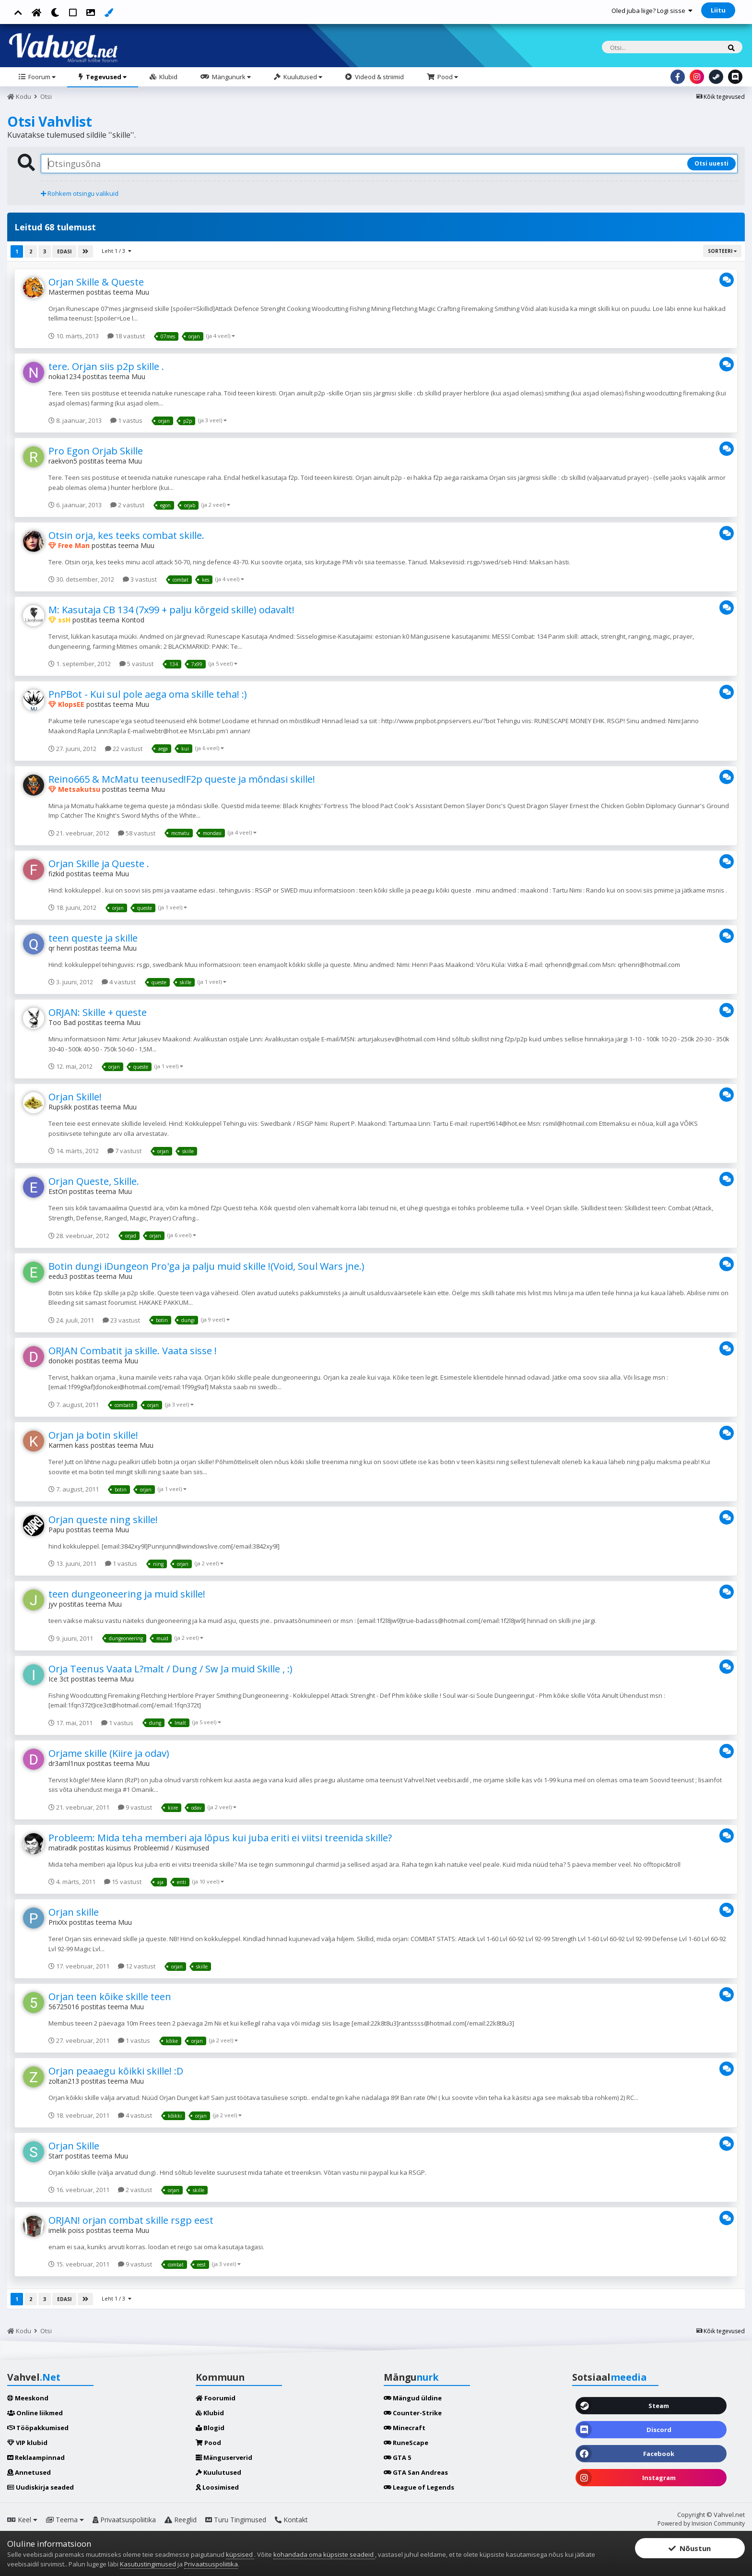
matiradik (62, 1847)
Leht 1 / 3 (116, 250)
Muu (142, 292)
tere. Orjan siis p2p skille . (106, 366)
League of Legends (419, 2487)
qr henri (60, 948)
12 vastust (136, 1966)
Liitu (718, 10)
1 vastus (126, 420)
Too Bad (62, 1022)
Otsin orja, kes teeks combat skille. (126, 535)
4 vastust (119, 982)
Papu (56, 1529)
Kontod (132, 619)
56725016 (63, 2006)
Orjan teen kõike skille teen (109, 1996)
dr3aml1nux (66, 1763)
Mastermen (66, 292)
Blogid (210, 2427)
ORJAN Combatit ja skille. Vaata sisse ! (132, 1350)
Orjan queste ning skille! (103, 1519)
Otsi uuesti (711, 163)
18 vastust (126, 336)
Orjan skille (73, 1912)
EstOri (57, 1191)
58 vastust (136, 833)
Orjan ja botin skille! (93, 1435)
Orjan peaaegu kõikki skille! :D (115, 2070)
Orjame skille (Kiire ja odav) (108, 1753)
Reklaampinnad (36, 2457)
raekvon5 (62, 460)
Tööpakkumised (38, 2427)
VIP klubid (27, 2442)
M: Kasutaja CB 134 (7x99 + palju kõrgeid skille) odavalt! (171, 609)
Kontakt (291, 2519)
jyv (52, 1604)
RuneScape (406, 2442)
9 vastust (135, 1807)
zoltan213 (63, 2081)
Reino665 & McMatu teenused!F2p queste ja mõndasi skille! (181, 779)
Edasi (64, 251)
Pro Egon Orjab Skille (95, 450)
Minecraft (404, 2427)
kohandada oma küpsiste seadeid (324, 2554)
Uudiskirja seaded (40, 2487)
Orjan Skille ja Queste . (98, 863)
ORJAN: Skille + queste (97, 1012)
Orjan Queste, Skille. (93, 1181)
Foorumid (215, 2398)
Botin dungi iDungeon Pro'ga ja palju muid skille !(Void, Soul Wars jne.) (206, 1266)
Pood (447, 76)
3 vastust (140, 579)
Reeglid (180, 2519)
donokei (60, 1360)
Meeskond (27, 2398)
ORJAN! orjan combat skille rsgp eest (130, 2220)
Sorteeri (722, 251)
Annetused (29, 2472)
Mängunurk (231, 76)
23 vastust (121, 1320)
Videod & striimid (378, 76)
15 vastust (122, 1881)
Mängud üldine (413, 2398)
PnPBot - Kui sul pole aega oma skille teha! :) (147, 694)
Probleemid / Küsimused (171, 1847)
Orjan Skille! (75, 1096)
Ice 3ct (58, 1678)
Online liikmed (35, 2413)
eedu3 (58, 1276)
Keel (22, 2519)
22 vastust (123, 748)
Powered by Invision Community (701, 2523)
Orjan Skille (73, 2145)
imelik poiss (66, 2230)
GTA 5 (397, 2457)
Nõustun (690, 2548)
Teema (65, 2519)
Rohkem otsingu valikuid (79, 193)
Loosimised (217, 2487)
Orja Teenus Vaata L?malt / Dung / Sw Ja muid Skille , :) (170, 1668)
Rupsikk (60, 1106)
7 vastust (124, 1150)
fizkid (56, 873)
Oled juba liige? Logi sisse (652, 10)
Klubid (167, 76)
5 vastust (136, 663)
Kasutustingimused (148, 2564)
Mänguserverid (224, 2457)
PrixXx (57, 1922)
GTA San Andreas (416, 2472)
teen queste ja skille (93, 937)
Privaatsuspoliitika (124, 2519)
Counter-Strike (413, 2413)
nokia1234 (64, 376)
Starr (55, 2155)
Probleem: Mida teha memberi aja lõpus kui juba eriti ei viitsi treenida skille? (220, 1837)
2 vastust (127, 505)
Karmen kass (68, 1445)
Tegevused (105, 76)
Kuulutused (302, 76)
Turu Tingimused (235, 2519)
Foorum (41, 76)
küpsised (240, 2554)
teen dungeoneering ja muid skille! (126, 1593)
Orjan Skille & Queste (96, 281)
